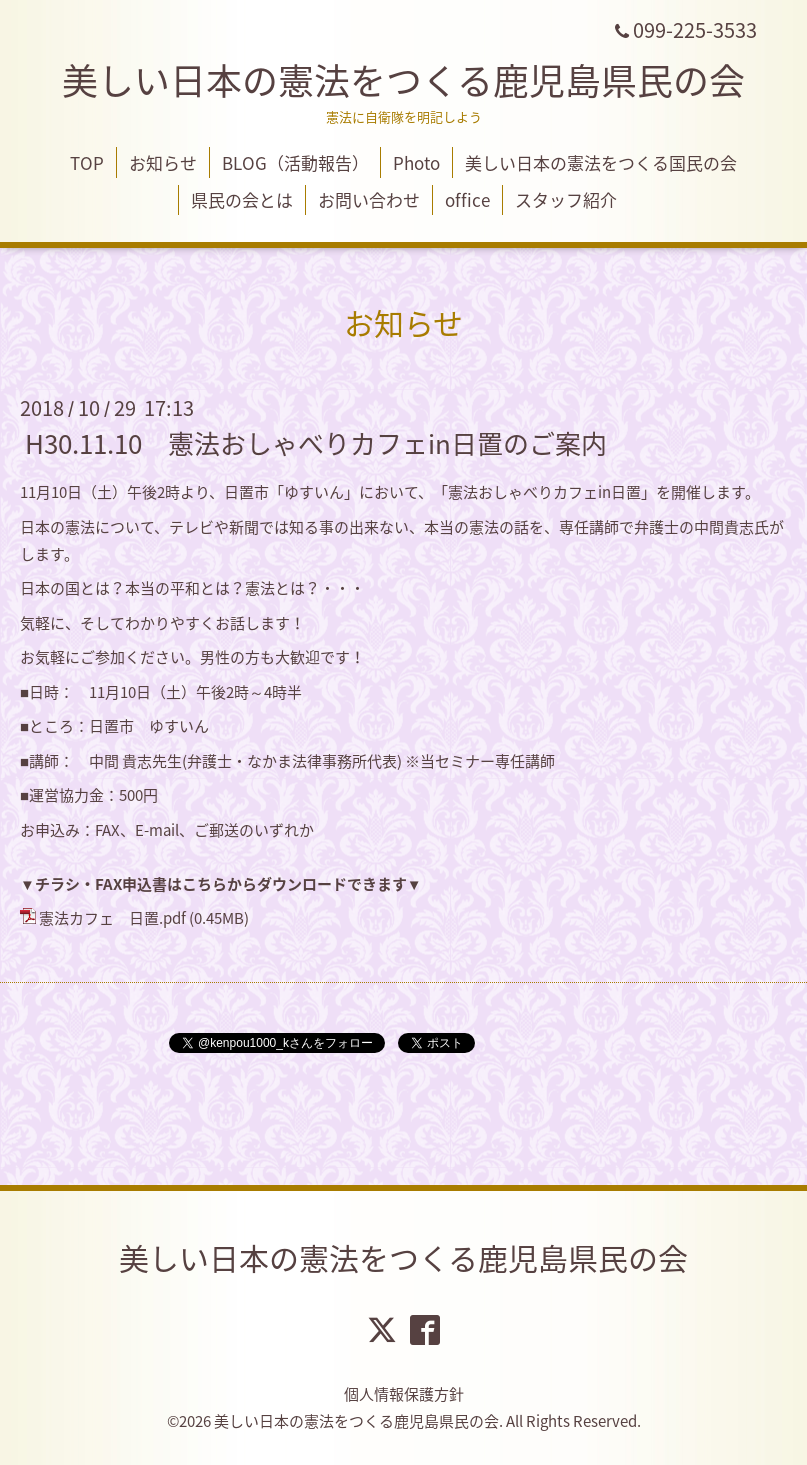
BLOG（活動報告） (295, 162)
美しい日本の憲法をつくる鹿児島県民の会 (403, 80)
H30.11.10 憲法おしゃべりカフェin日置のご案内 (316, 443)
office (467, 199)
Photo (416, 162)
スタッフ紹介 (566, 199)
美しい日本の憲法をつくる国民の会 (601, 162)
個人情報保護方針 (404, 1394)
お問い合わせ (369, 199)
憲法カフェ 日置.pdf (112, 918)
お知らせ (163, 162)
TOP (87, 162)
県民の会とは (242, 199)
